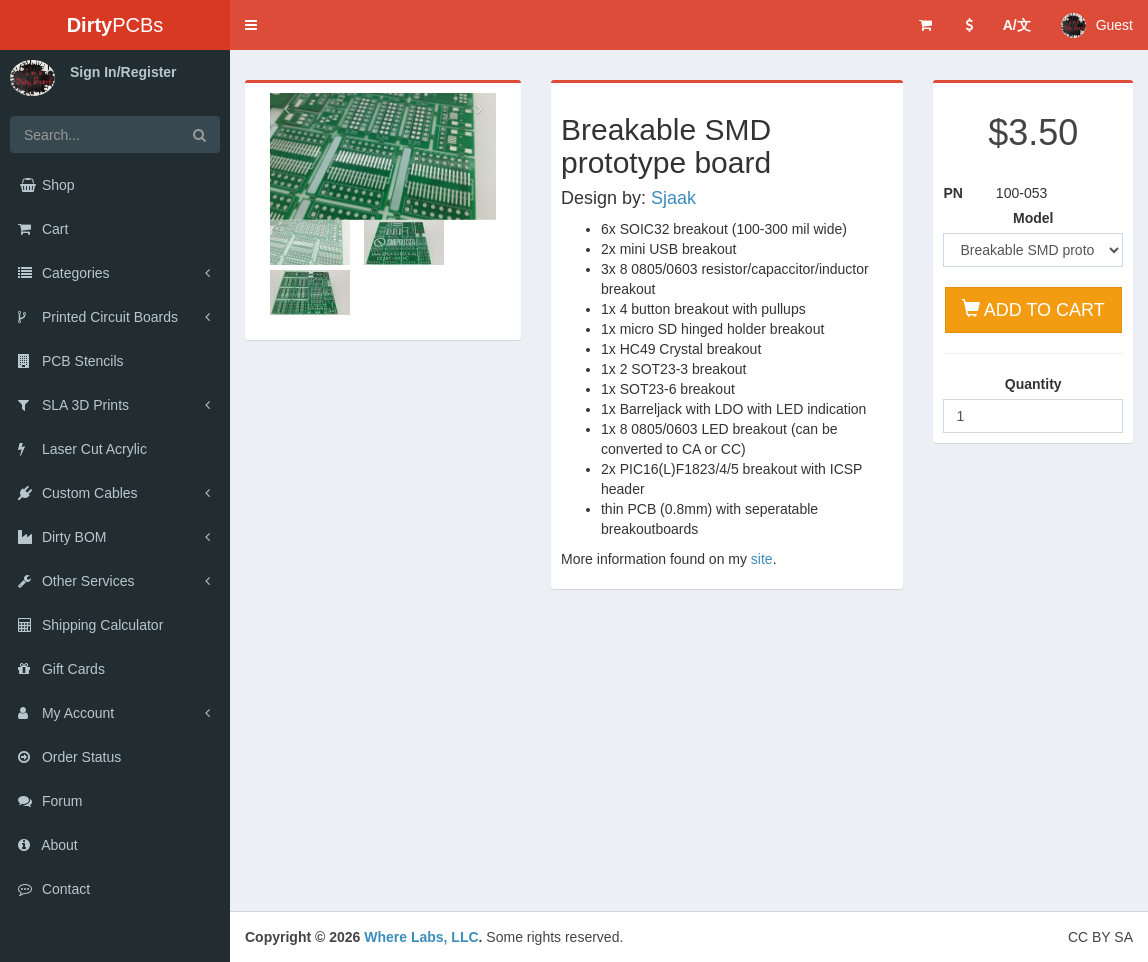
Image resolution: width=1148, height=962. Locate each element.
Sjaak (673, 198)
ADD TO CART (1033, 309)
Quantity (1033, 384)
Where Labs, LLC (421, 937)
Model (1033, 218)
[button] (251, 25)
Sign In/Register (123, 72)
